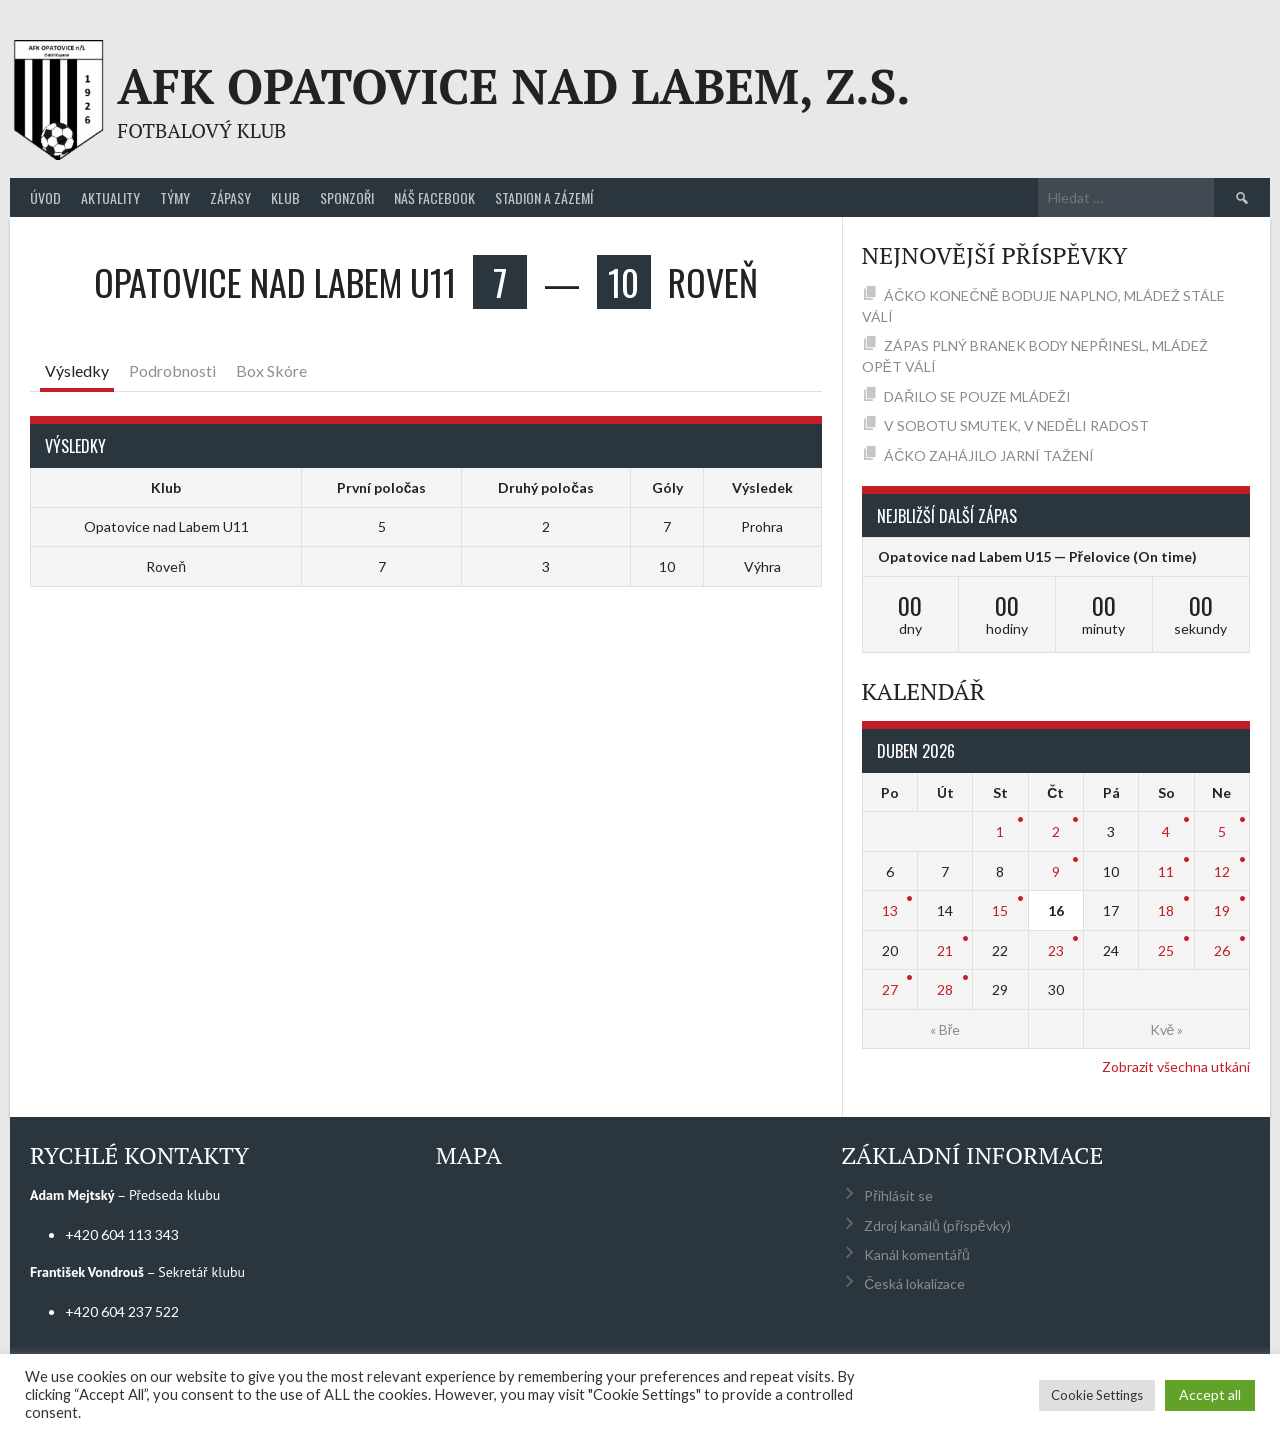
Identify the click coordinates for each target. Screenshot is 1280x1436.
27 (890, 989)
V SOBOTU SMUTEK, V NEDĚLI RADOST (1016, 425)
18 (1166, 910)
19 (1222, 910)
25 (1166, 950)
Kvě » (1167, 1029)
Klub (285, 197)
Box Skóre (271, 370)
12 (1222, 871)
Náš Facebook (434, 197)
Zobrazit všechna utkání (1176, 1066)
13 (890, 910)
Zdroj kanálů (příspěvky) (937, 1225)
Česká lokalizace (914, 1283)
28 (945, 989)
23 (1056, 950)
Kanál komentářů (916, 1254)
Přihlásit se (898, 1195)
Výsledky (77, 370)
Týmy (175, 197)
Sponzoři (347, 197)
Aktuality (110, 197)
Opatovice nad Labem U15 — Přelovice (1004, 556)
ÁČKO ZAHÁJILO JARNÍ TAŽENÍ (989, 455)
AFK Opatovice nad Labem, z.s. (513, 86)
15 (1000, 910)
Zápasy (230, 197)
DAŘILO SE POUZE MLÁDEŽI (977, 396)
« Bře (945, 1029)
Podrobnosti (172, 370)
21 (945, 950)
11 (1166, 871)
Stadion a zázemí (544, 197)
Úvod (45, 197)
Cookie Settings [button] (1097, 1395)
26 (1222, 950)
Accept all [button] (1210, 1394)
